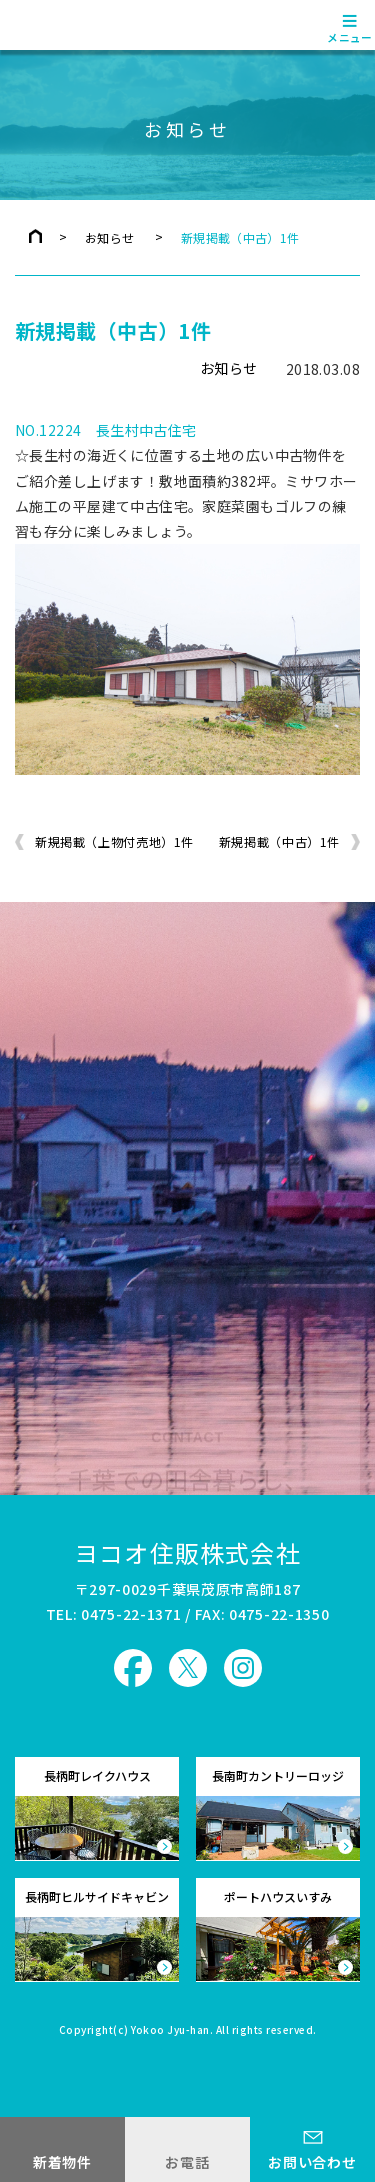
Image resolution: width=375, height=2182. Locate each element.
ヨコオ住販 (72, 25)
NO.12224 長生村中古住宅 (106, 430)
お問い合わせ (312, 2162)
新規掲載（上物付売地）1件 (114, 842)
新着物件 (62, 2162)
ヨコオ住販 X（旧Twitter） (188, 1668)
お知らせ (109, 237)
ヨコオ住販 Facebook (133, 1668)
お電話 (187, 2162)
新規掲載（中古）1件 (279, 842)
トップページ (35, 236)
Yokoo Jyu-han (170, 2031)
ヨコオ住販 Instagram (243, 1668)
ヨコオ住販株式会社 (187, 1552)
